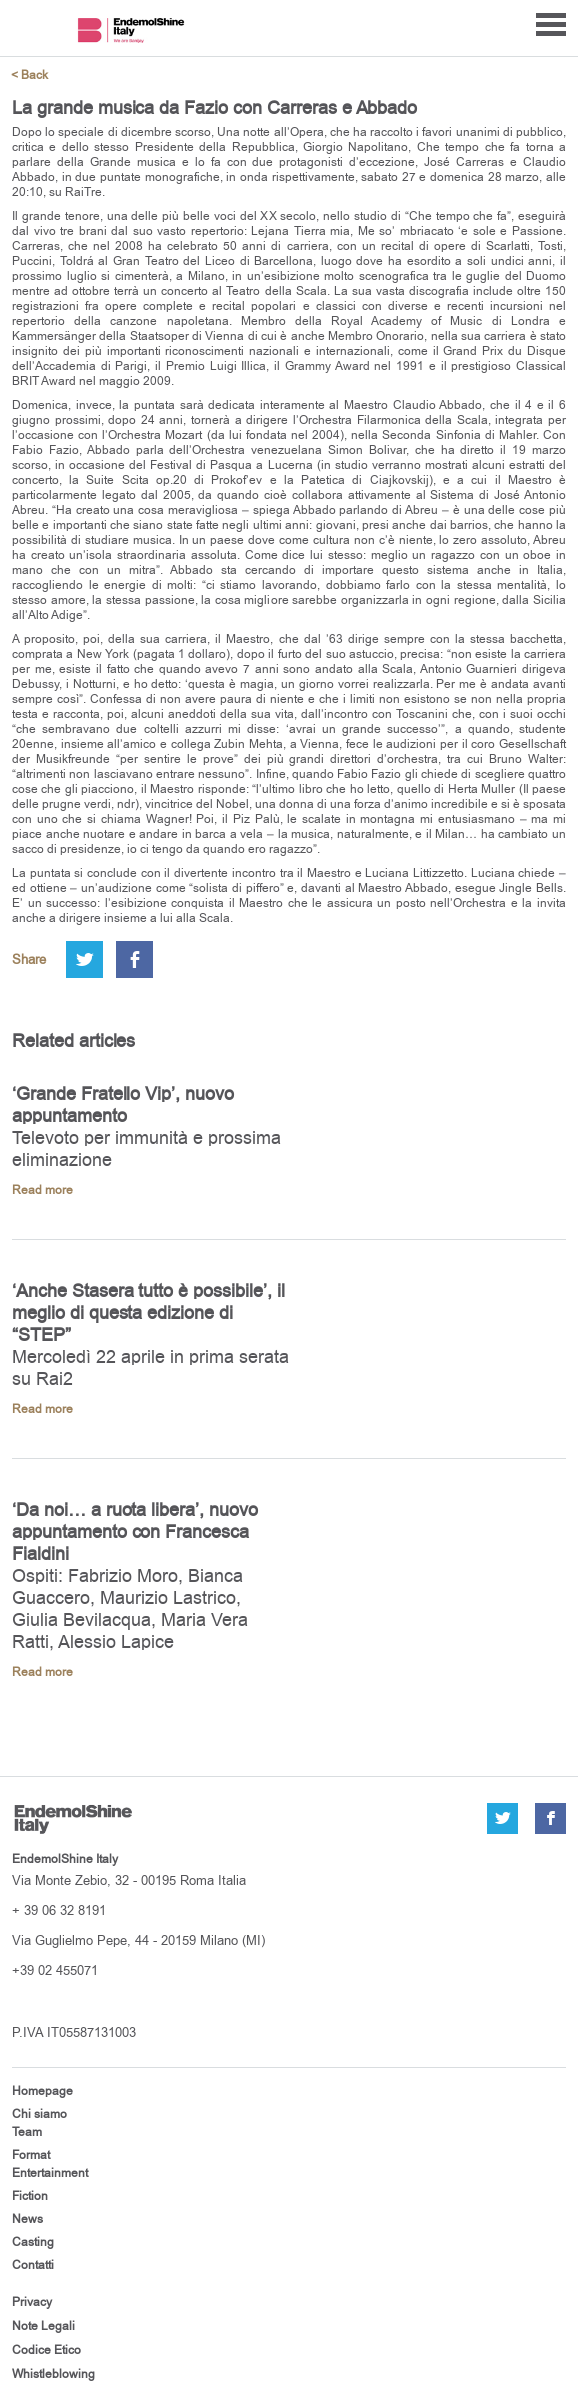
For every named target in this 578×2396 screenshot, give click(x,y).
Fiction (30, 2196)
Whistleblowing (53, 2374)
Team (27, 2132)
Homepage (42, 2091)
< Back (29, 75)
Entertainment (50, 2173)
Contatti (33, 2265)
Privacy (32, 2302)
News (27, 2219)
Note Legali (43, 2326)
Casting (33, 2242)
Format (31, 2155)
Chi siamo (39, 2114)
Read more (42, 1190)
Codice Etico (46, 2350)
